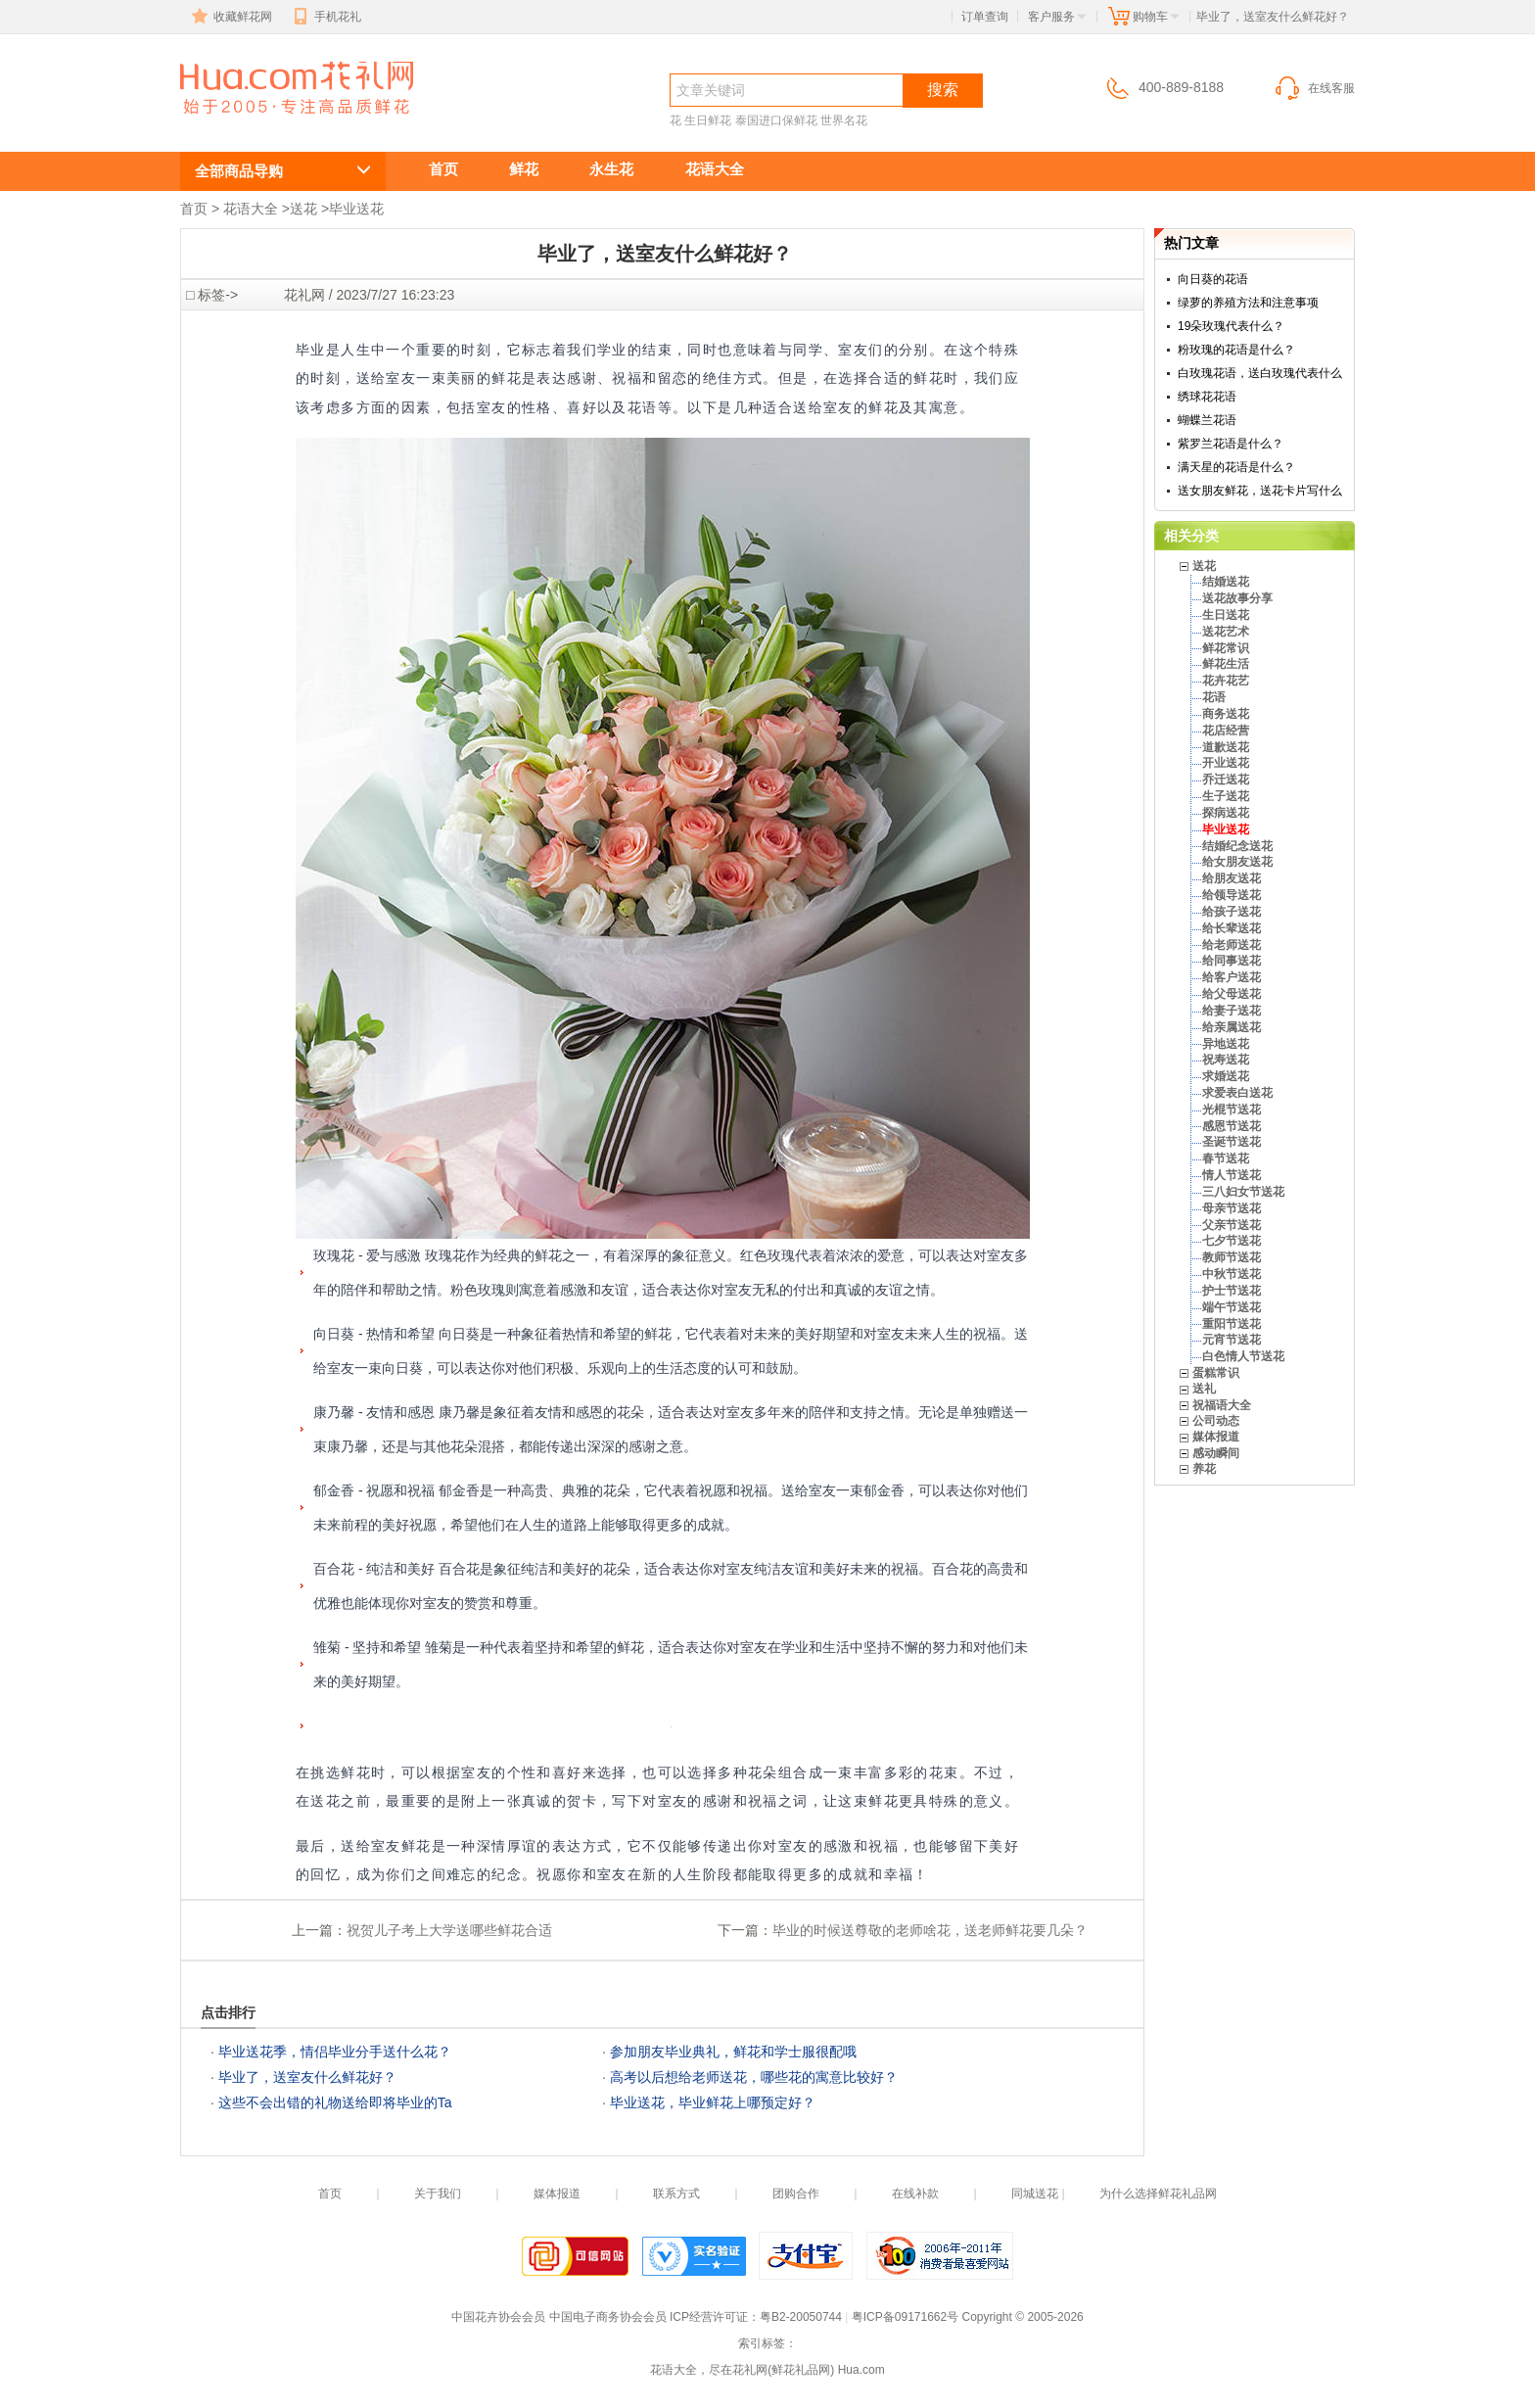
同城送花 (1034, 2193)
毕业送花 (356, 208)
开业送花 (1225, 763)
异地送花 (1225, 1044)
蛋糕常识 (1215, 1373)
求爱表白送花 (1237, 1093)
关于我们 (437, 2193)
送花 (303, 208)
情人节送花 (1231, 1175)
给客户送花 (1231, 977)
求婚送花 (1225, 1076)
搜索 (942, 89)
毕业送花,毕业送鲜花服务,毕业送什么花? (273, 123)
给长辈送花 (1231, 928)
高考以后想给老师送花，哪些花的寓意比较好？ (754, 2077)
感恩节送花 (1231, 1126)
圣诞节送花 (1231, 1142)
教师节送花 (1231, 1257)
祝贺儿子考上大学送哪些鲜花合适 (449, 1930)
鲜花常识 (1225, 648)
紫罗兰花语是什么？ (1230, 443)
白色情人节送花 (1243, 1356)
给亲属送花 (1231, 1027)
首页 (443, 169)
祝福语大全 (1221, 1405)
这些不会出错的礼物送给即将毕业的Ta (335, 2102)
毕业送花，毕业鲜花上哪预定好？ (712, 2102)
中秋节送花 (1231, 1274)
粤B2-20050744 (801, 2317)
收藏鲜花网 (230, 16)
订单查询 (984, 17)
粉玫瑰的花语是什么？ (1236, 349)
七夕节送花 (1231, 1241)
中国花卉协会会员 (498, 2317)
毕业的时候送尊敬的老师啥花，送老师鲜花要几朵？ (930, 1930)
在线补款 (915, 2193)
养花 (1204, 1469)
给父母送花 (1231, 994)
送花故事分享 (1237, 598)
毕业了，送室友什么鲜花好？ (307, 2077)
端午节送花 (1231, 1307)
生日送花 (1225, 615)
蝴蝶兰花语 (1207, 420)
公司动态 (1215, 1421)
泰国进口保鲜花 (776, 120)
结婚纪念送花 (1237, 846)
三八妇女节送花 (1243, 1192)
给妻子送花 (1231, 1010)
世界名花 (843, 120)
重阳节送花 (1231, 1324)
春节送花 (1225, 1158)
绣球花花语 (1207, 396)
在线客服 (1314, 88)
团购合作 (795, 2193)
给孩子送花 (1231, 912)
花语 (1214, 697)
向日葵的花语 (1213, 279)
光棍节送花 (1231, 1109)
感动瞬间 (1215, 1453)
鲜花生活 (1225, 664)
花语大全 (714, 169)
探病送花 (1225, 813)
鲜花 (523, 169)
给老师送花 (1231, 945)
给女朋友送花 (1237, 862)
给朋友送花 (1231, 878)
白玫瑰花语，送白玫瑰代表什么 (1260, 373)
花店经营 (1225, 730)
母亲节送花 (1231, 1208)
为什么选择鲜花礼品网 (1158, 2193)
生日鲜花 (707, 120)
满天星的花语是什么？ (1236, 467)
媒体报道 (1215, 1436)
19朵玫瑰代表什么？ (1231, 326)
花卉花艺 (1225, 680)
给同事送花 (1231, 961)
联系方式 (676, 2193)
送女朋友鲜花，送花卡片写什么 (1260, 490)
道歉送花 (1225, 747)
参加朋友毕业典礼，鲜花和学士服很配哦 (733, 2051)
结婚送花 (1225, 582)
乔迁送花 (1225, 779)
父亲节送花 (1231, 1225)
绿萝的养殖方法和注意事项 (1248, 302)
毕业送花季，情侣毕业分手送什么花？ (334, 2051)
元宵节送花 (1231, 1339)
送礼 (1204, 1388)
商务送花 (1225, 714)
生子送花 (1225, 796)
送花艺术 (1225, 631)
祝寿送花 (1225, 1059)
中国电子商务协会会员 (608, 2317)
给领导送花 (1231, 895)
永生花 (611, 169)
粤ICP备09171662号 (905, 2317)
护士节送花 (1231, 1291)
